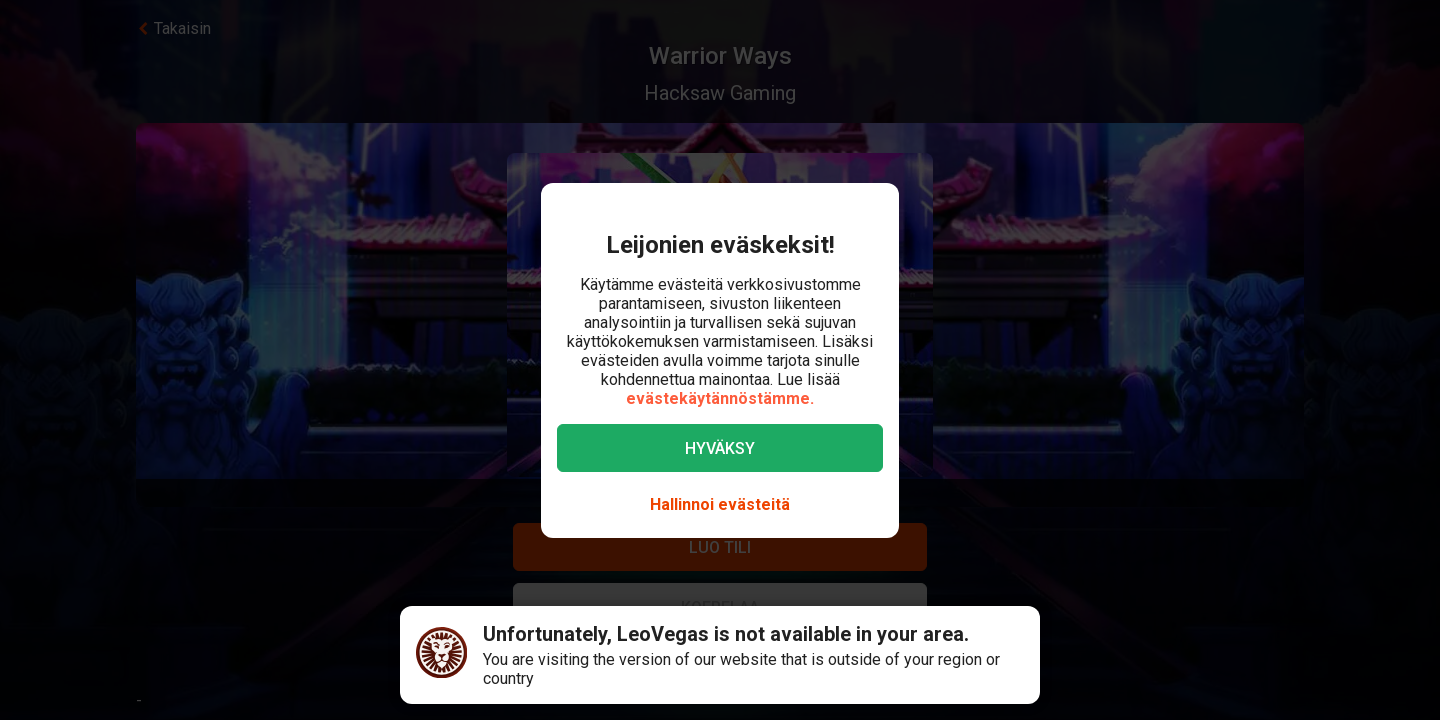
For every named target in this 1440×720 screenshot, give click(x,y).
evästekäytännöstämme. (720, 398)
